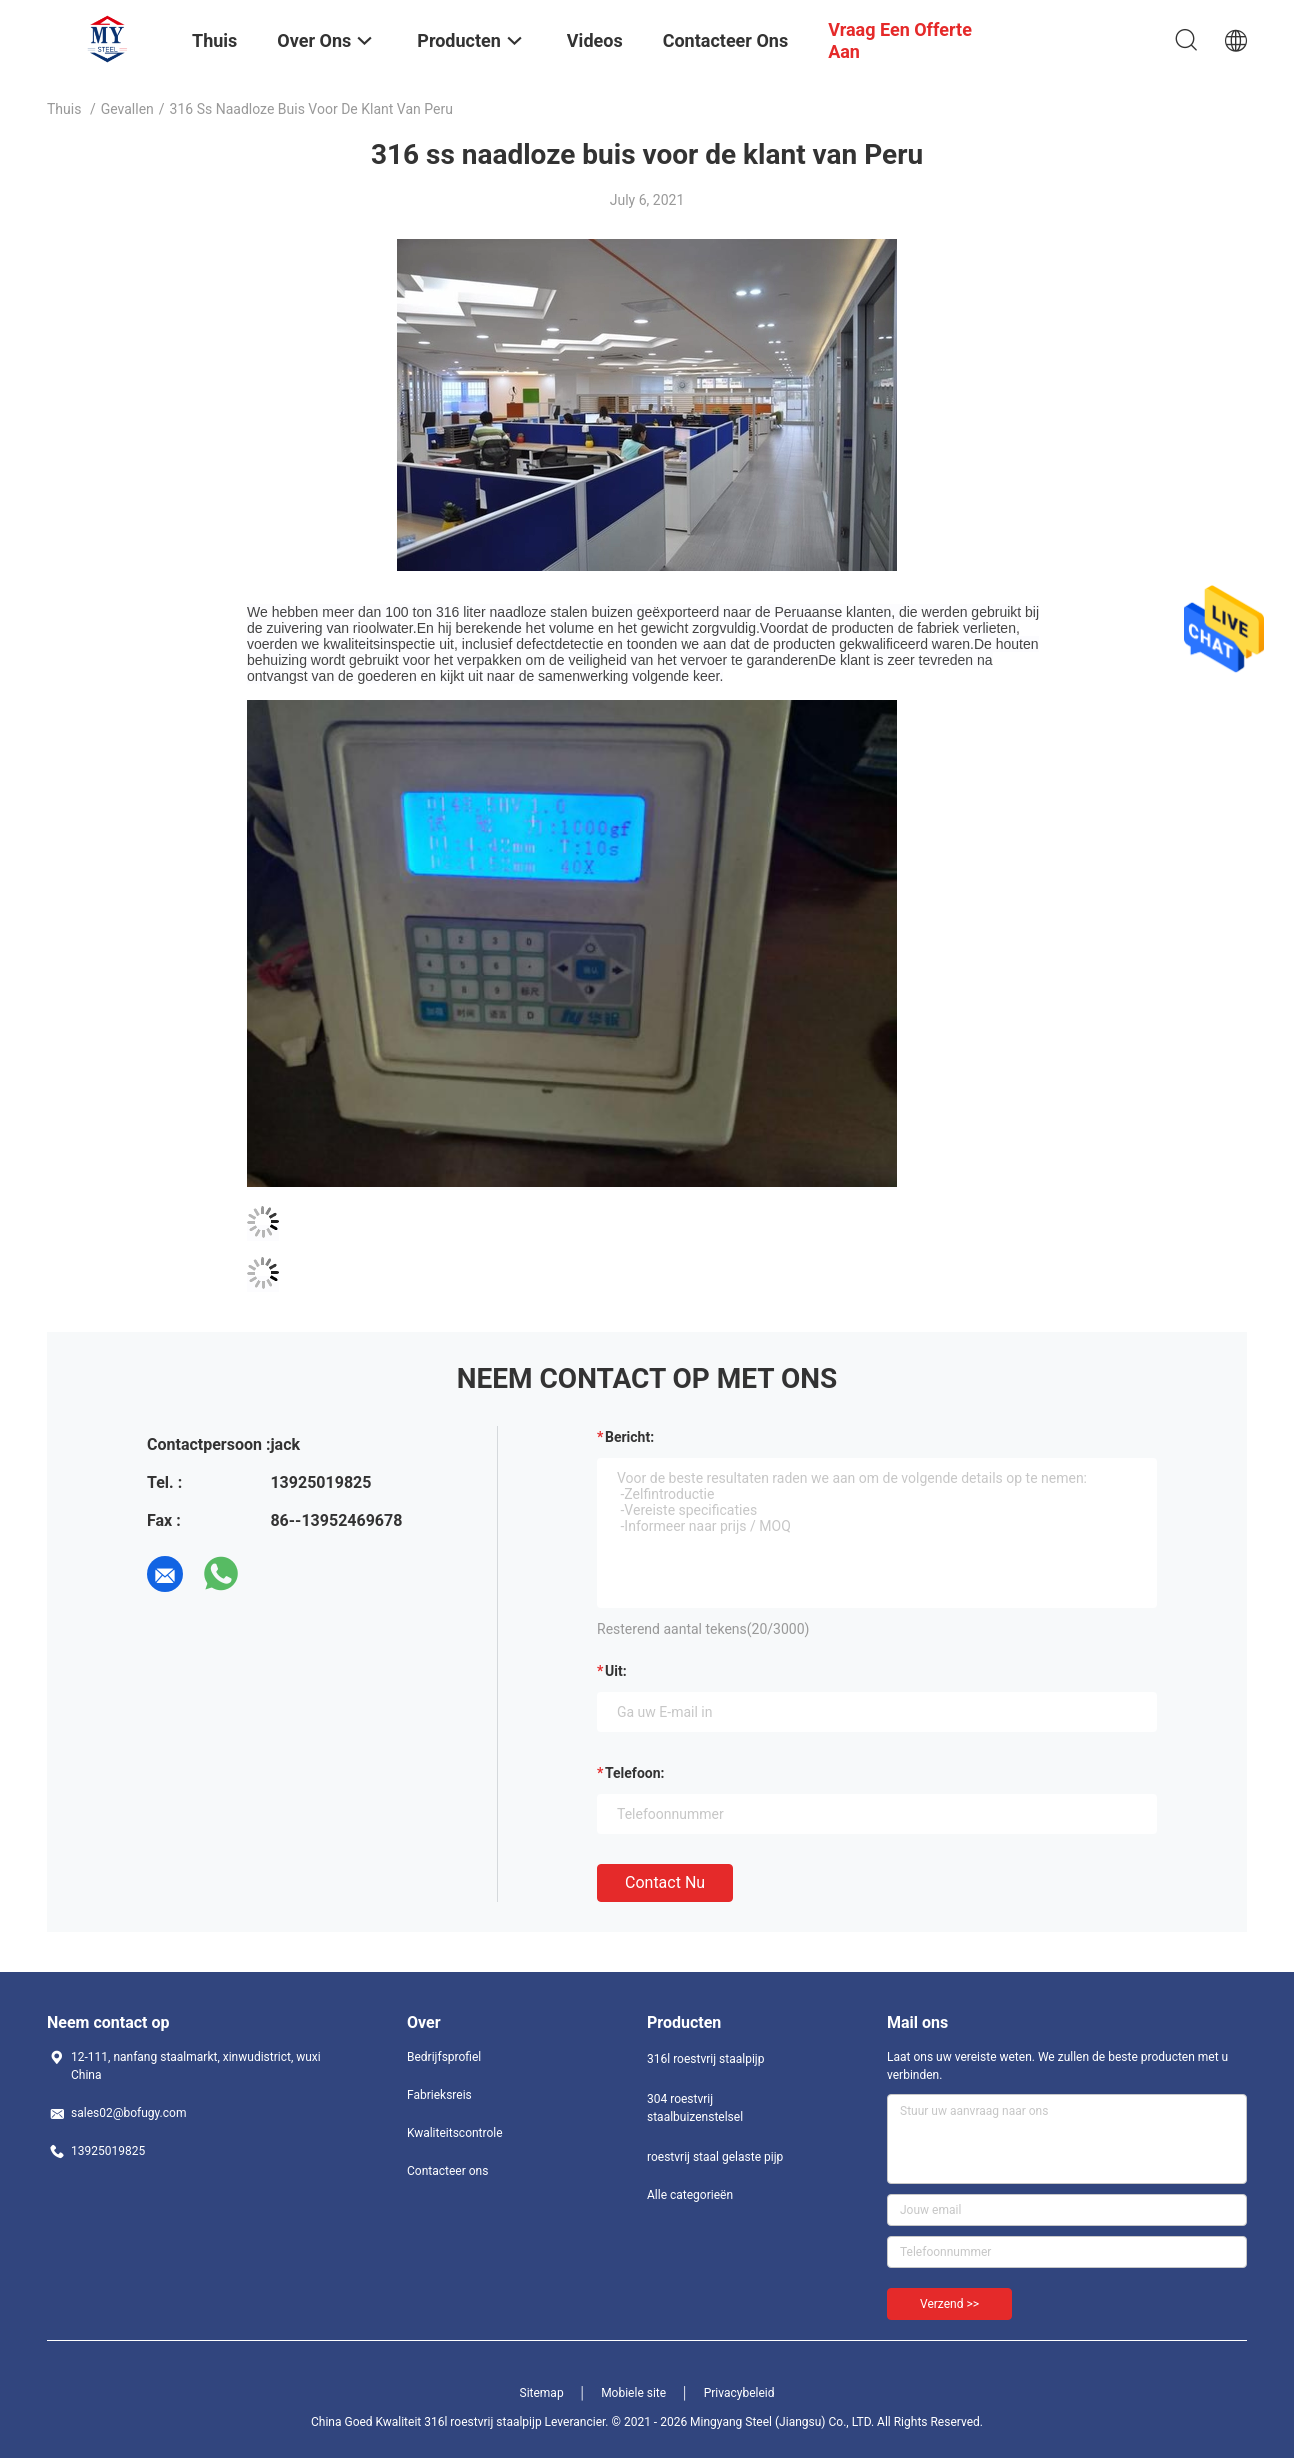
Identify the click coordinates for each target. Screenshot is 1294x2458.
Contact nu (665, 1882)
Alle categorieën (690, 2195)
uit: (616, 1671)
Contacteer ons (447, 2171)
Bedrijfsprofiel (444, 2057)
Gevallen (127, 109)
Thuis (64, 109)
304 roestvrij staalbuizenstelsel (695, 2108)
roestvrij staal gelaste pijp (715, 2157)
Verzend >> (949, 2304)
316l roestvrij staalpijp (705, 2059)
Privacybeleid (739, 2393)
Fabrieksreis (439, 2095)
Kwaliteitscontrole (455, 2133)
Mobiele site (633, 2393)
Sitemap (542, 2393)
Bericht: (629, 1437)
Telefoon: (634, 1773)
